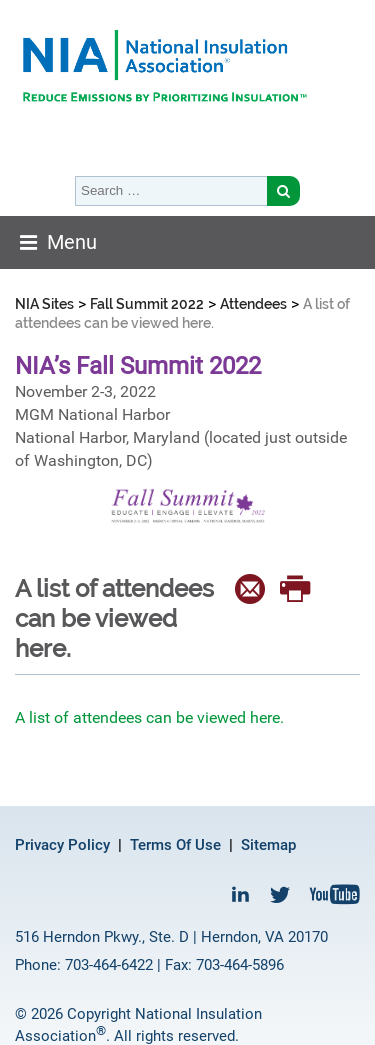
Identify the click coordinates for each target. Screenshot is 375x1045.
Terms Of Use (175, 845)
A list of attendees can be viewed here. (149, 717)
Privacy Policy (62, 845)
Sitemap (268, 845)
